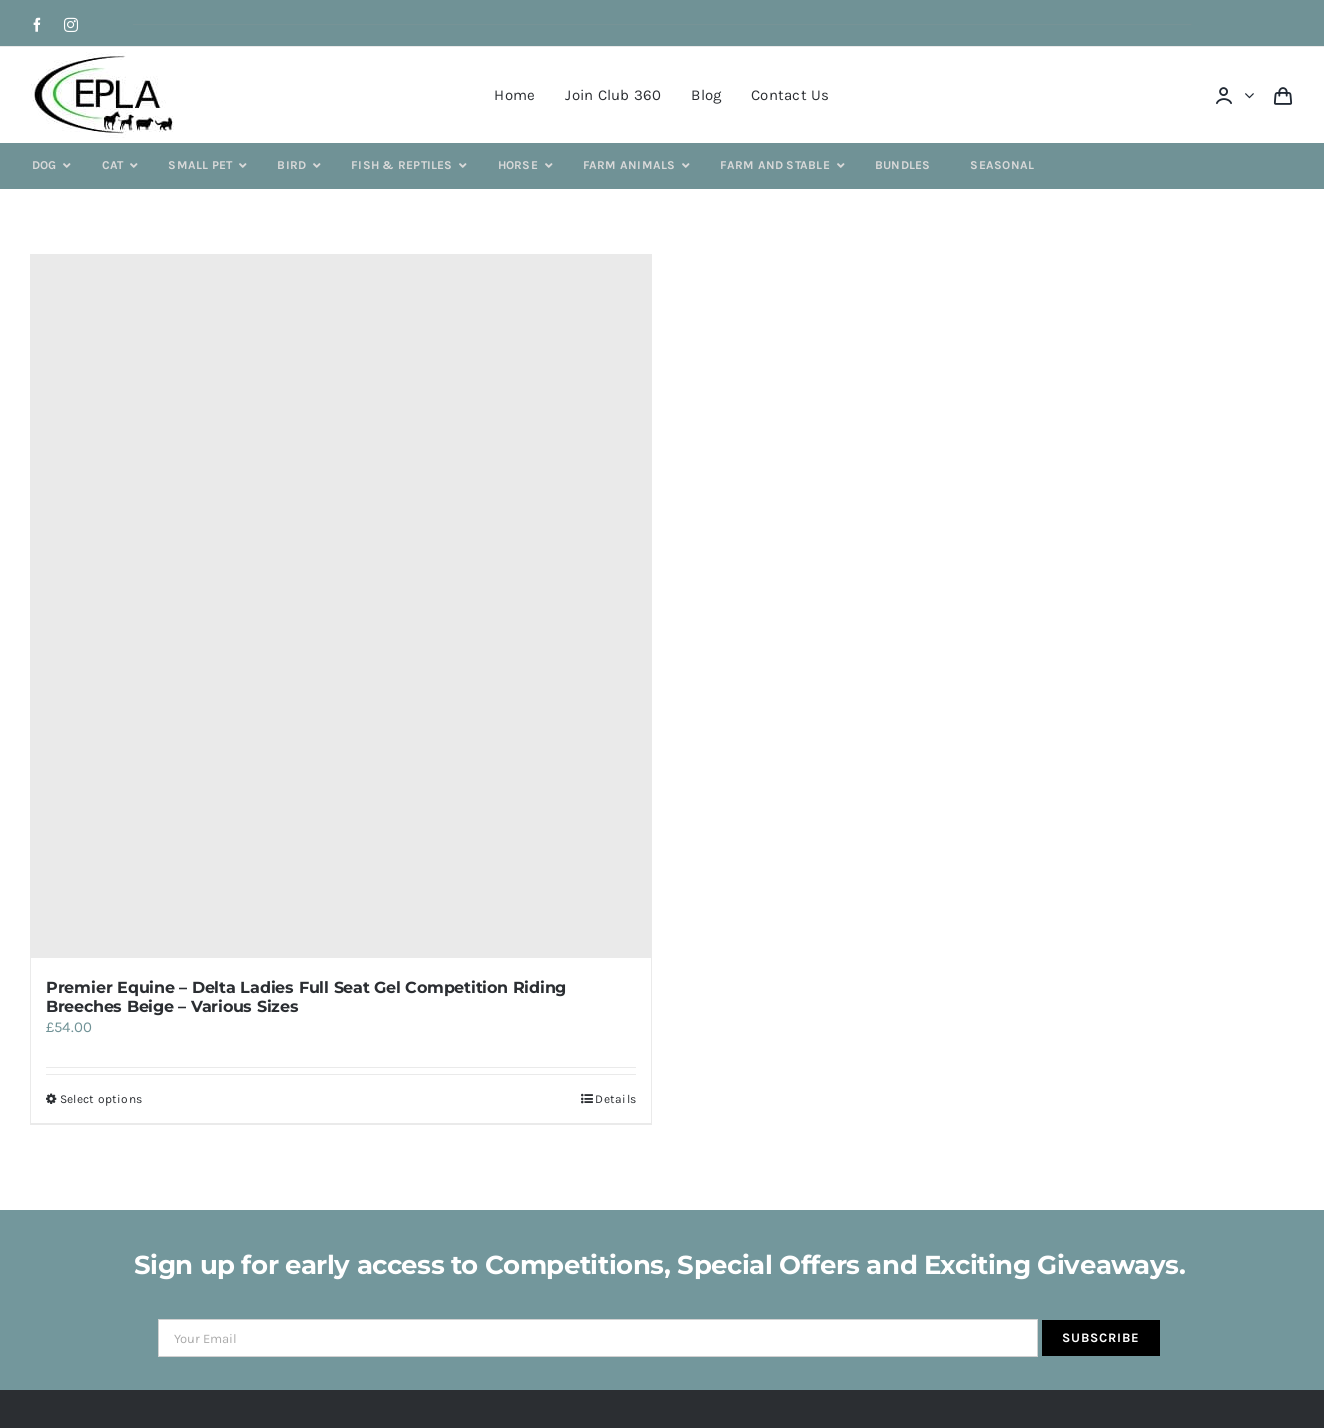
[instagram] (71, 25)
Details (615, 1099)
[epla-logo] (107, 59)
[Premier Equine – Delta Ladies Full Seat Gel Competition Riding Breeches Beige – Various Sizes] (341, 606)
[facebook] (37, 25)
